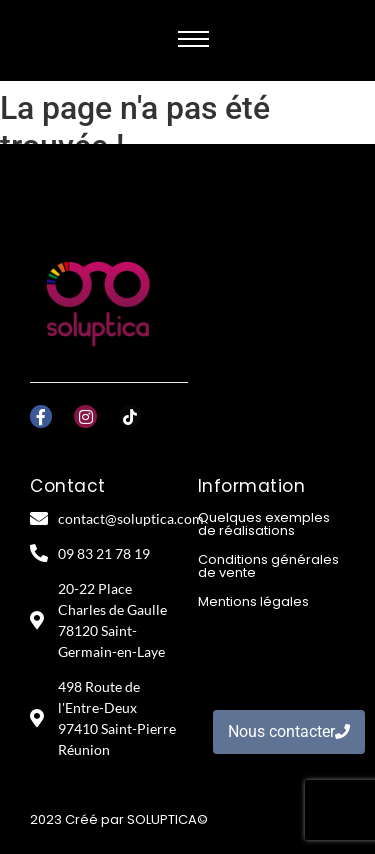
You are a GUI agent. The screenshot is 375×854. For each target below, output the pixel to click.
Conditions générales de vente (268, 566)
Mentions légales (253, 601)
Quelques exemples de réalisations (264, 524)
